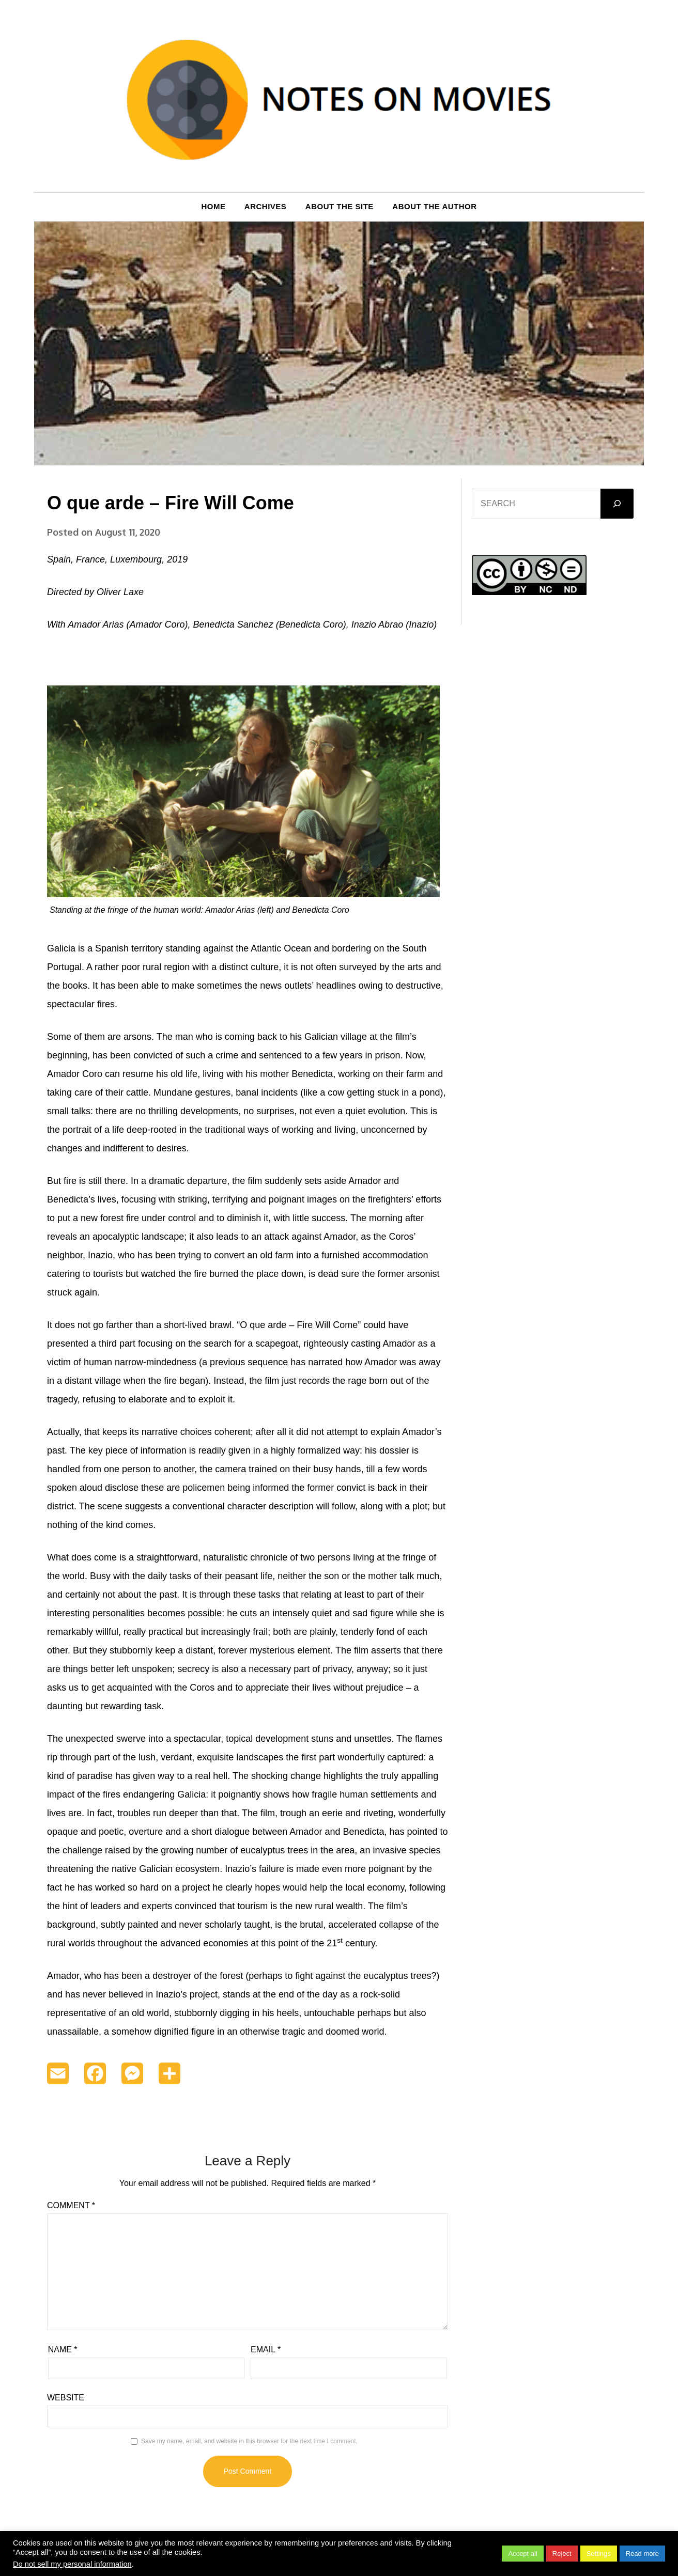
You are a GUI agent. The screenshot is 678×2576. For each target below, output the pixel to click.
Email (266, 2349)
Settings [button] (599, 2553)
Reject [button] (562, 2553)
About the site (339, 206)
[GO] (617, 504)
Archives (265, 206)
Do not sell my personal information (72, 2564)
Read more (642, 2553)
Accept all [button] (522, 2553)
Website (65, 2397)
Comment (71, 2205)
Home (213, 206)
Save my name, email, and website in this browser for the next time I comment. (249, 2441)
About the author (434, 206)
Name (63, 2349)
